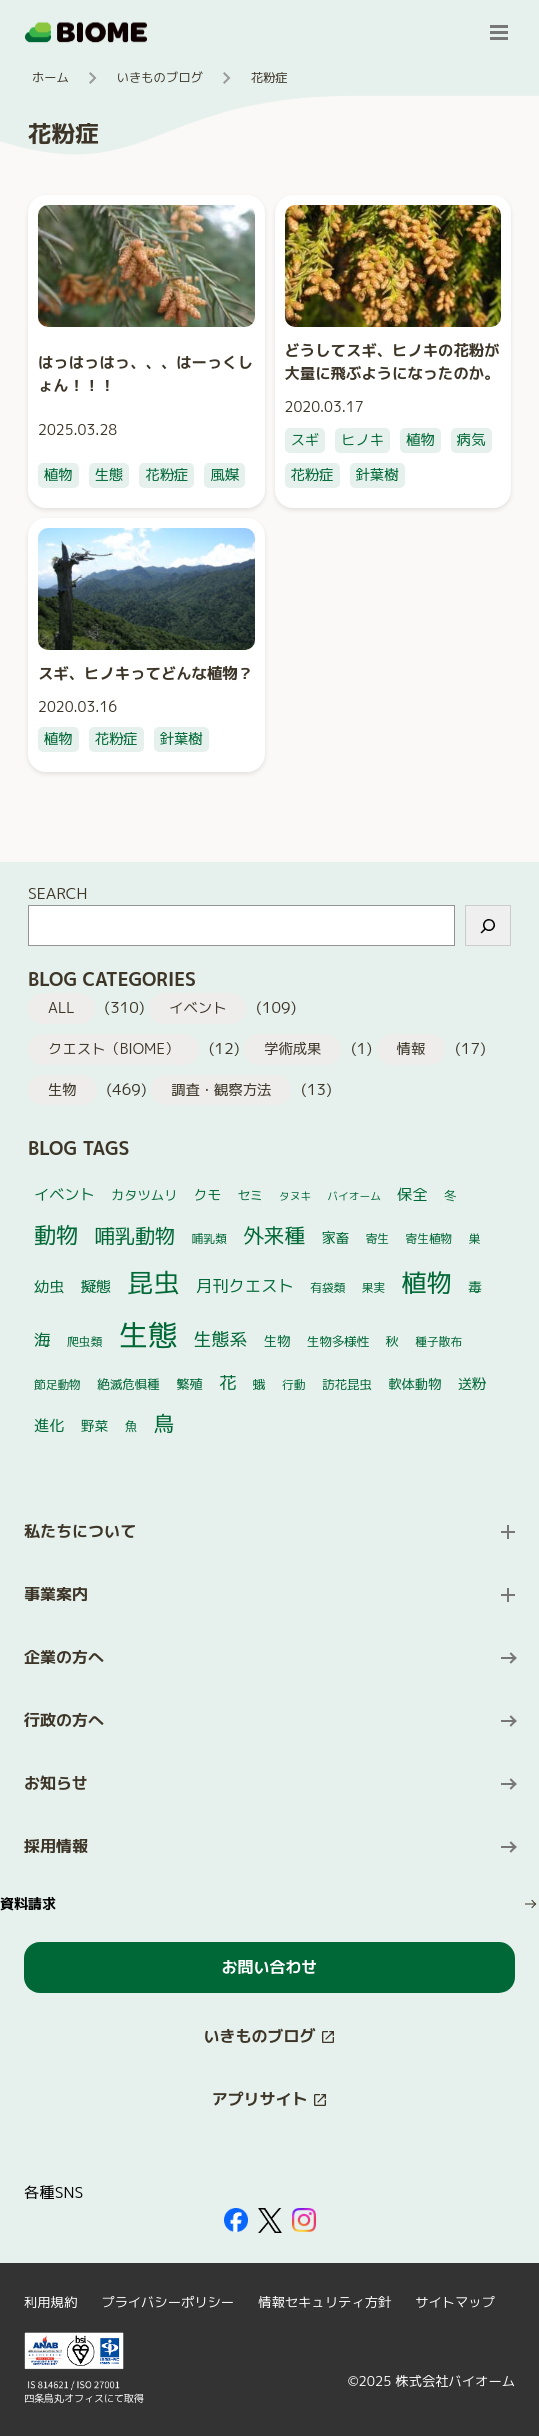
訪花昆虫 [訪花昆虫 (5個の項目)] (347, 1384)
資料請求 (28, 1903)
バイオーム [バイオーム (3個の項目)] (354, 1196)
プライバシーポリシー (167, 2302)
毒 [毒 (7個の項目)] (475, 1286)
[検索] (488, 925)
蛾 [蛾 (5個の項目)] (259, 1384)
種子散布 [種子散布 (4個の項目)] (438, 1341)
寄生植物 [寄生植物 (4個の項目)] (429, 1238)
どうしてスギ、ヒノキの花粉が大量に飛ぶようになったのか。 (392, 361)
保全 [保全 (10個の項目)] (412, 1194)
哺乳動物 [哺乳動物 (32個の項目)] (135, 1235)
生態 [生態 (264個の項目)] (148, 1334)
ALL (61, 1008)
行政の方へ (64, 1720)
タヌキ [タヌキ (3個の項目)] (295, 1196)
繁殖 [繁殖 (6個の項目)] (189, 1384)
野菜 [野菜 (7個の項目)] (94, 1425)
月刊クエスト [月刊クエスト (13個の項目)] (245, 1285)
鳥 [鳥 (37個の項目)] (164, 1423)
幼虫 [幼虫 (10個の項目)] (49, 1286)
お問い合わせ (269, 1967)
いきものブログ (160, 77)
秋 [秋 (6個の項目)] (392, 1341)
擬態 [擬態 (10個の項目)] (96, 1286)
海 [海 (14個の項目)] (42, 1339)
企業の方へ (64, 1657)
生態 (109, 475)
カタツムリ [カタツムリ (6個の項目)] (144, 1195)
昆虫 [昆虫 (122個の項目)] (154, 1282)
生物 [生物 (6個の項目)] (277, 1341)
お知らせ (56, 1783)
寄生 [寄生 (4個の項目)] (377, 1238)
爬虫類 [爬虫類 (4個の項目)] (84, 1341)
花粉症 (166, 475)
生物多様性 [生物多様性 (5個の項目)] (338, 1341)
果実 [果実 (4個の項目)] (373, 1287)
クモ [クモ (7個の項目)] (207, 1194)
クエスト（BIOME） (113, 1049)
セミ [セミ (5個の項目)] (250, 1195)
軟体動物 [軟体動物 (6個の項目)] (414, 1384)
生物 (62, 1090)
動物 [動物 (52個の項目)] (56, 1234)
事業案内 (56, 1594)
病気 (471, 440)
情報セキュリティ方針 (324, 2302)
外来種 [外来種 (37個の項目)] (274, 1235)
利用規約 (50, 2302)
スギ (305, 440)
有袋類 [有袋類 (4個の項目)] (327, 1287)
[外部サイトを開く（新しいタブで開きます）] (236, 2220)
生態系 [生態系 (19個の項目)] (221, 1339)
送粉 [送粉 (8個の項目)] (472, 1384)
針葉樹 (377, 475)
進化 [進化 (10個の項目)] (49, 1425)
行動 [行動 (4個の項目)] (293, 1384)
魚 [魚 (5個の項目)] (131, 1426)
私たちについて (80, 1531)
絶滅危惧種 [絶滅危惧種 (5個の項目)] (128, 1384)
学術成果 (292, 1049)
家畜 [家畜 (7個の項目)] (335, 1237)
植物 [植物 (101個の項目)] (427, 1282)
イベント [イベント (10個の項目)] (64, 1194)
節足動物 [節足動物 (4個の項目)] (57, 1384)
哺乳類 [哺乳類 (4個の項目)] (209, 1238)
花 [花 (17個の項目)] (227, 1382)
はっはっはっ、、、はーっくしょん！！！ (145, 373)
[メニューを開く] (499, 32)
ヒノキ (362, 440)
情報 (411, 1049)
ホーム (50, 77)
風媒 (224, 475)
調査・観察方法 (221, 1090)
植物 (58, 475)
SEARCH (57, 893)
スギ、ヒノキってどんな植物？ (145, 673)
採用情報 (56, 1846)
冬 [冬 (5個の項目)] (450, 1195)
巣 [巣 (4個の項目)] (475, 1238)
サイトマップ (455, 2302)
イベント (197, 1008)
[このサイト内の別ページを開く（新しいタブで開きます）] (269, 2036)
